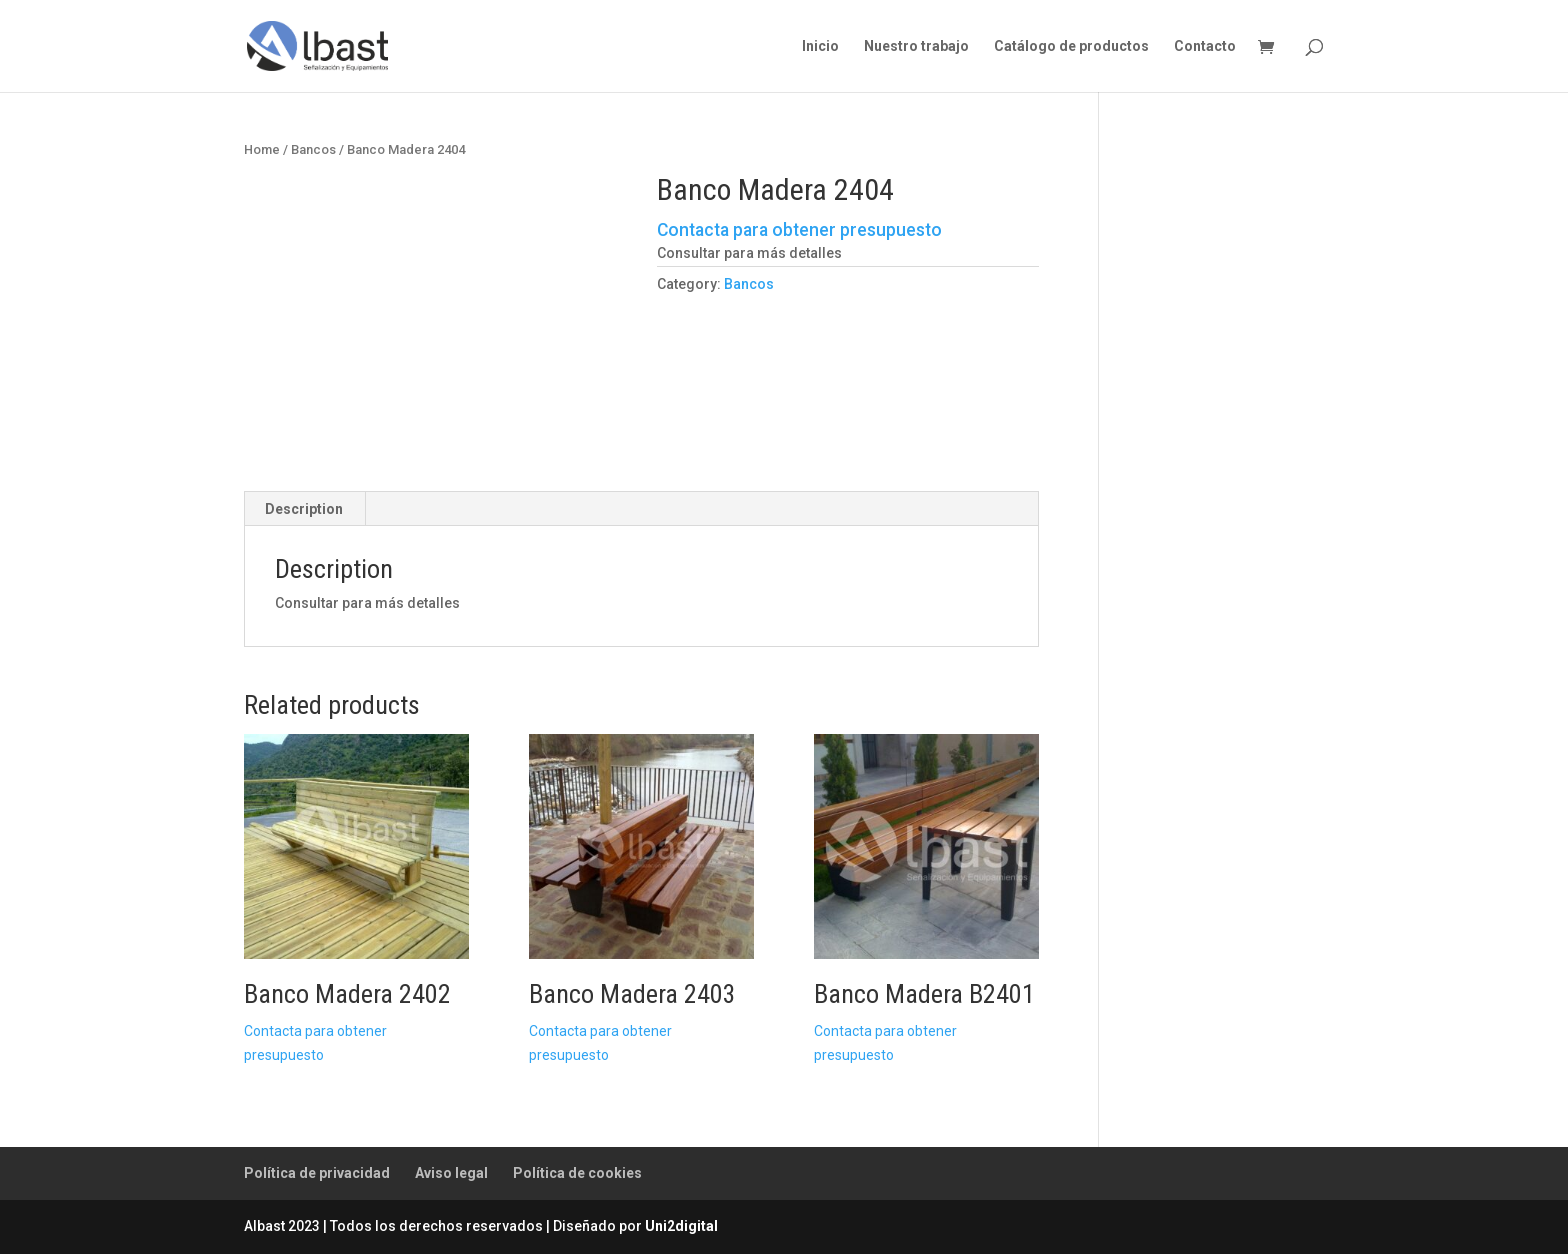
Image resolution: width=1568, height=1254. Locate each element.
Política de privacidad (317, 1173)
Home (262, 149)
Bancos (313, 149)
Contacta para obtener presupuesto (799, 230)
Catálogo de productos (1071, 46)
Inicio (820, 46)
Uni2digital (681, 1226)
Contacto (1205, 46)
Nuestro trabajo (916, 46)
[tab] (304, 509)
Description (304, 509)
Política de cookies (577, 1173)
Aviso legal (451, 1173)
